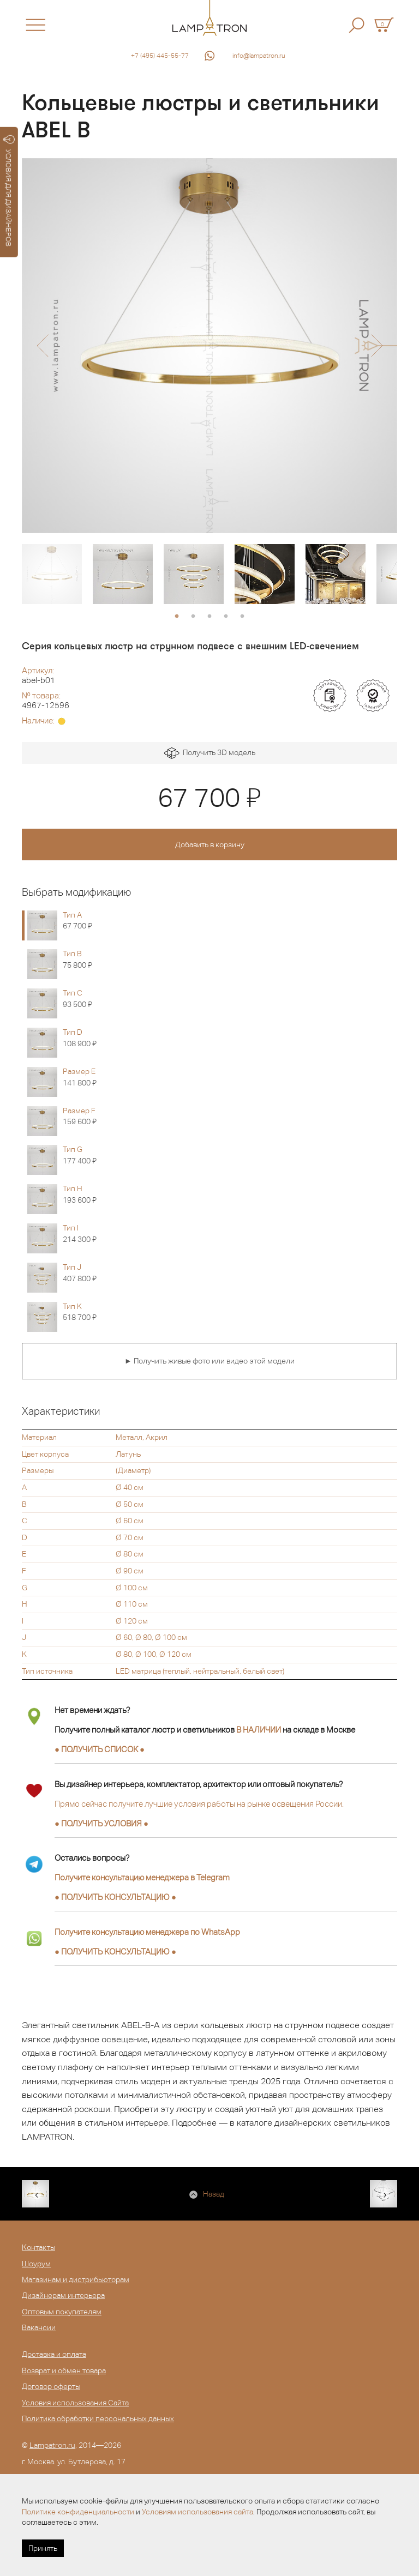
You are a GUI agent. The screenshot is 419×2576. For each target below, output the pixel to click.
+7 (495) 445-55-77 (160, 55)
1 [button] (176, 616)
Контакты (38, 2247)
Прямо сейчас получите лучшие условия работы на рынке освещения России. (199, 1803)
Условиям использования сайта (197, 2511)
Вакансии (39, 2327)
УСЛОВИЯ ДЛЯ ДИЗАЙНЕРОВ (9, 190)
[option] (209, 345)
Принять (42, 2548)
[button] (42, 345)
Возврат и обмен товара (64, 2370)
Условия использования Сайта (75, 2402)
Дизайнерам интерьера (63, 2295)
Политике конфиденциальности (78, 2511)
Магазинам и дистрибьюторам (75, 2279)
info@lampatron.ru (258, 55)
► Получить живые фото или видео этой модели (209, 1360)
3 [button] (209, 616)
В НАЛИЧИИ (258, 1729)
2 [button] (193, 616)
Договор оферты (51, 2386)
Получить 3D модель (209, 753)
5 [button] (242, 616)
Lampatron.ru (52, 2445)
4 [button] (225, 616)
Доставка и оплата (54, 2354)
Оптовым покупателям (61, 2311)
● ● (115, 1897)
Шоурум (36, 2263)
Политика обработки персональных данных (98, 2418)
